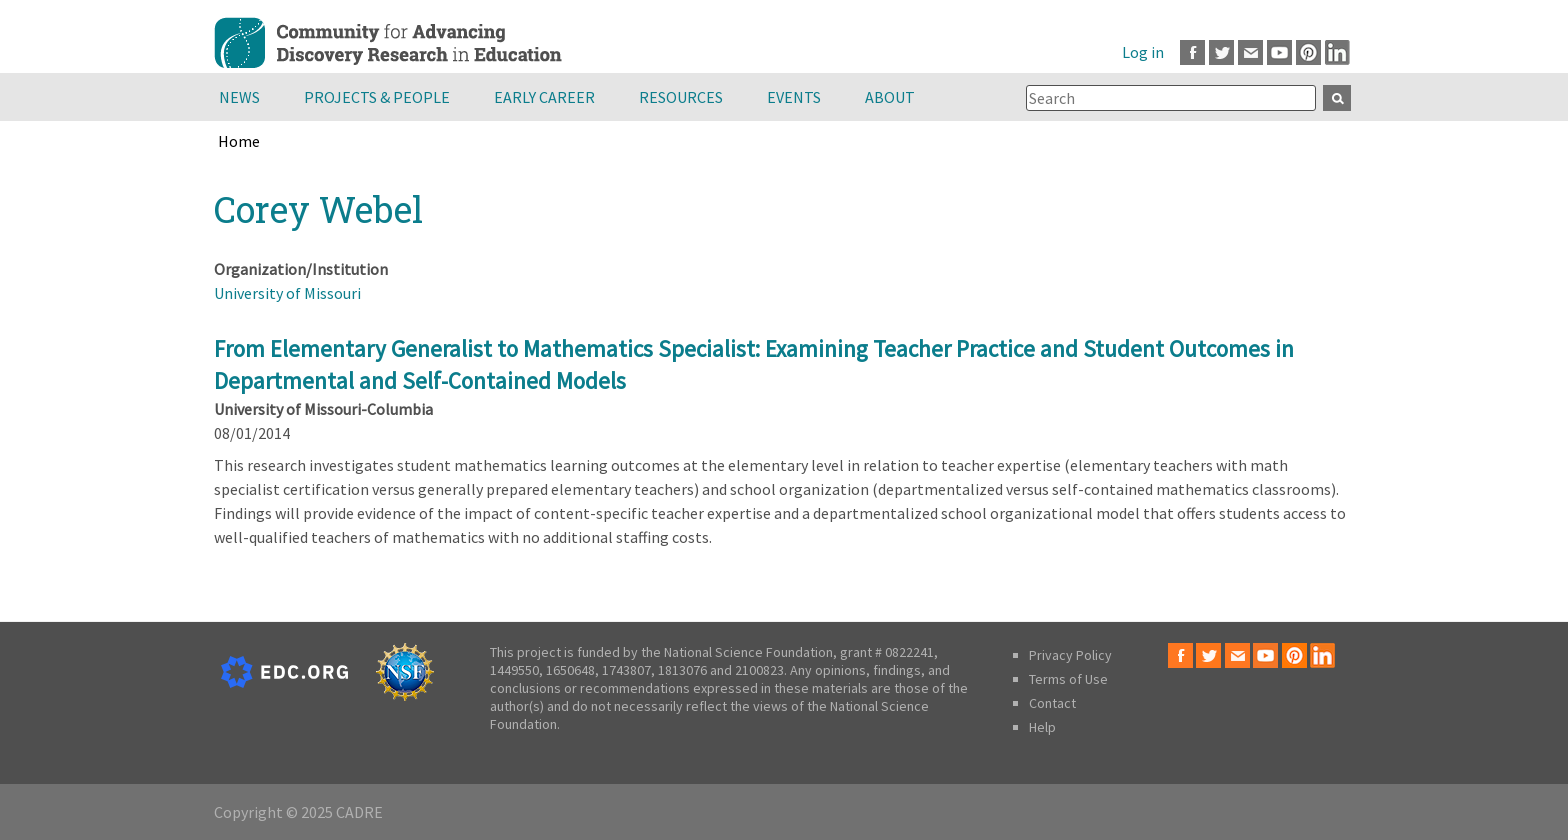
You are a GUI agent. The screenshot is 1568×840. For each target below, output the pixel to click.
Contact (1052, 703)
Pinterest (1308, 52)
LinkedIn (1337, 52)
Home (239, 141)
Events (794, 97)
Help (1042, 727)
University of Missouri (287, 293)
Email (1250, 52)
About (890, 97)
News (239, 97)
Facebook (1192, 52)
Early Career (544, 97)
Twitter (1221, 52)
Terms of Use (1068, 679)
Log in (1143, 52)
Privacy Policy (1070, 655)
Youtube (1279, 52)
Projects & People (377, 97)
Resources (681, 97)
